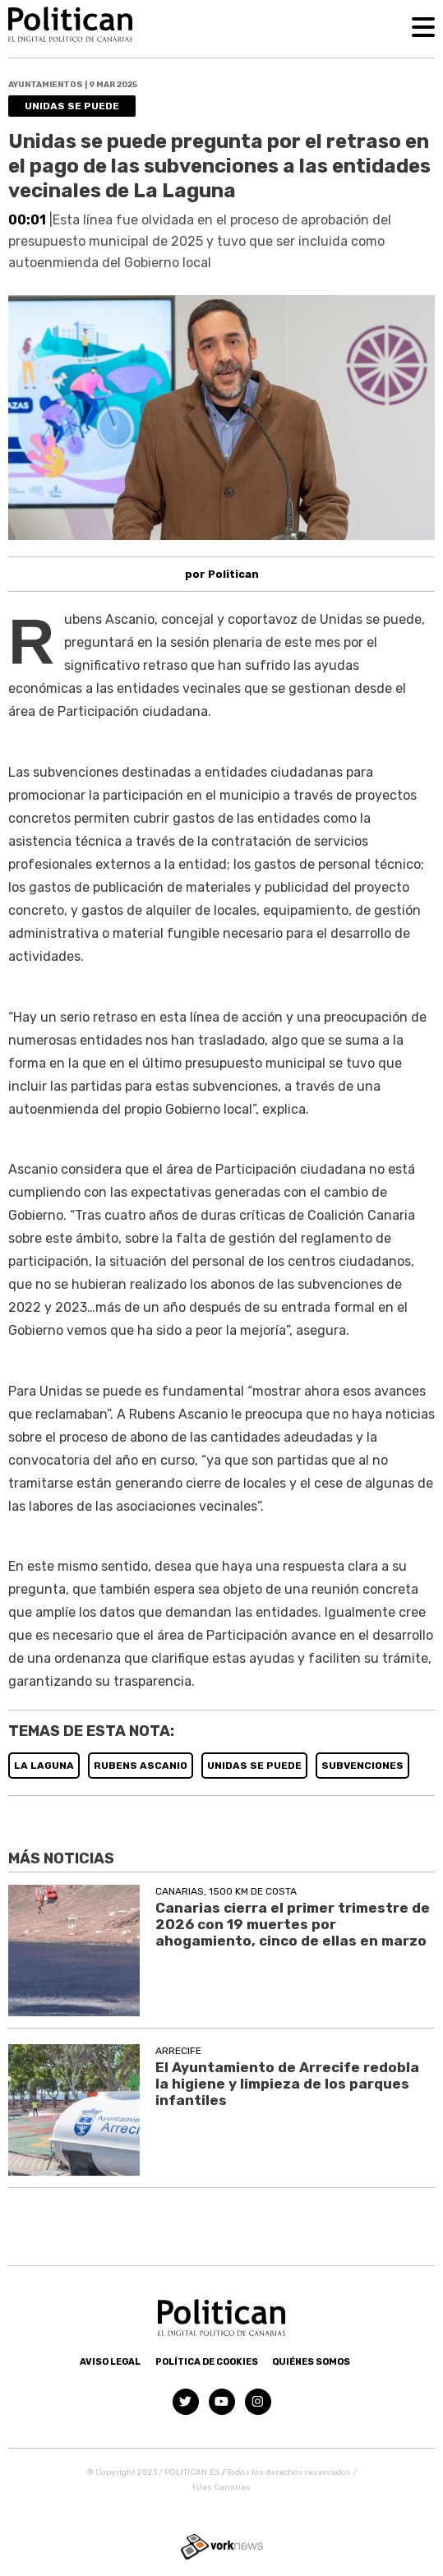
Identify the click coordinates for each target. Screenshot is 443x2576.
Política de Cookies (206, 2362)
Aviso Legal (110, 2362)
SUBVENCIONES (362, 1765)
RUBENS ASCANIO (140, 1765)
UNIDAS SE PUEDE (254, 1765)
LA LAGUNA (44, 1765)
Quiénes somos (311, 2362)
